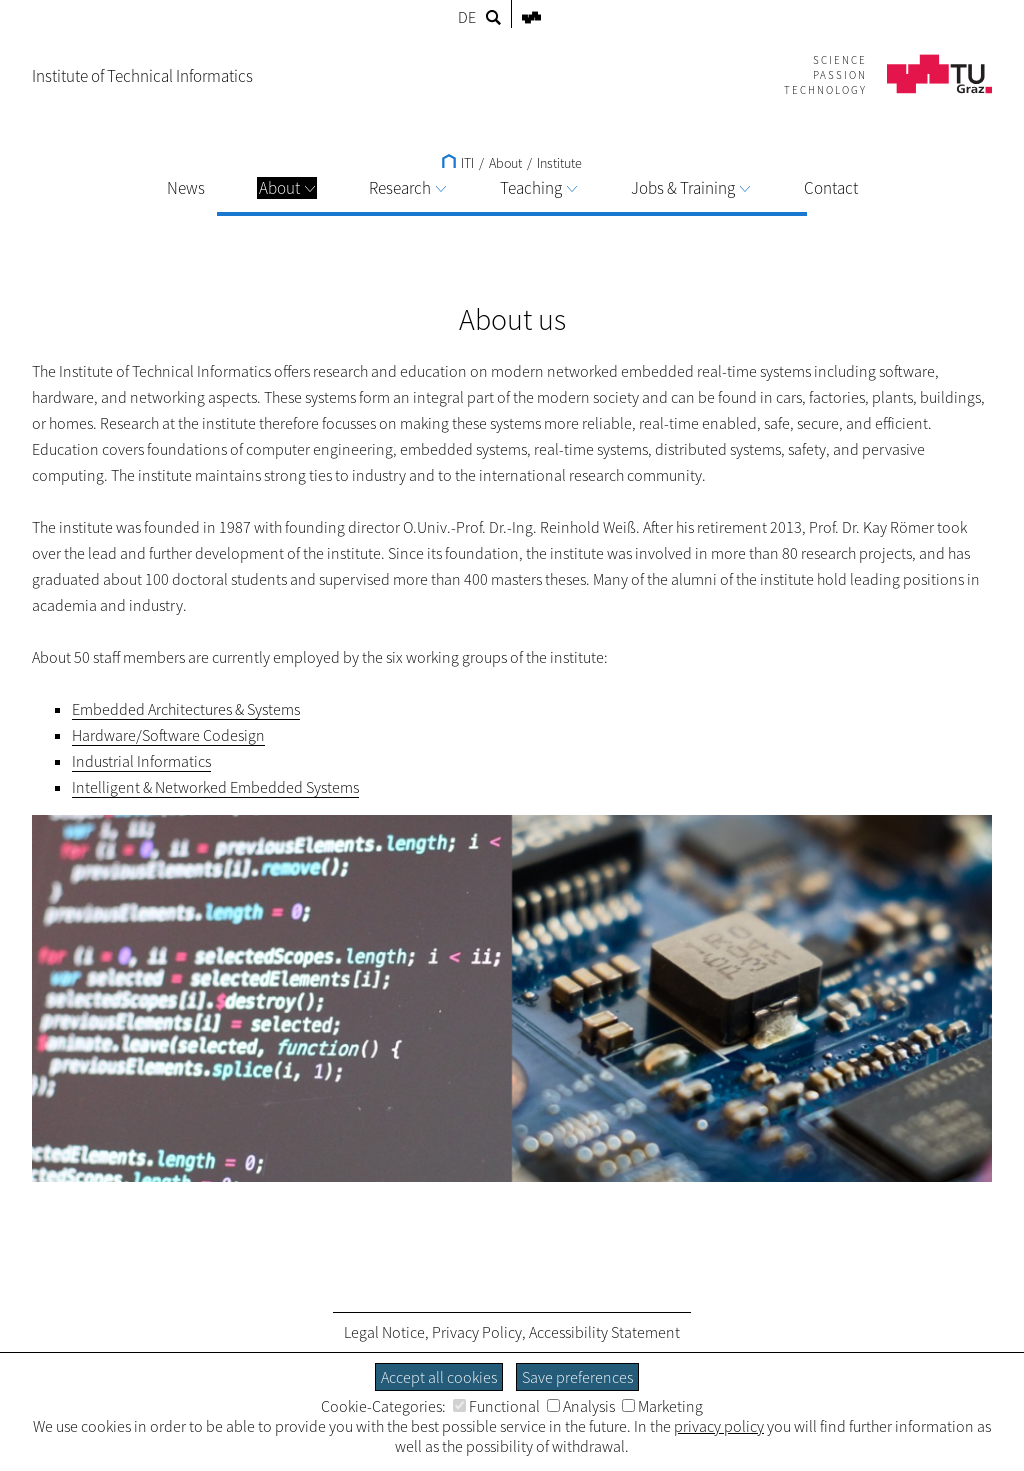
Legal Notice (384, 1332)
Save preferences (577, 1377)
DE (467, 17)
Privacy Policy (477, 1332)
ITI (458, 163)
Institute (559, 163)
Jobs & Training (690, 188)
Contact (831, 188)
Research (407, 188)
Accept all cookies (439, 1377)
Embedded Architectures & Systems (186, 709)
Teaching (538, 188)
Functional (496, 1406)
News (186, 188)
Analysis (581, 1406)
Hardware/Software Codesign (168, 735)
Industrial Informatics (141, 761)
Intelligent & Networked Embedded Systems (215, 787)
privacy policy (719, 1426)
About (287, 188)
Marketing (662, 1406)
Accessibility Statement (604, 1332)
